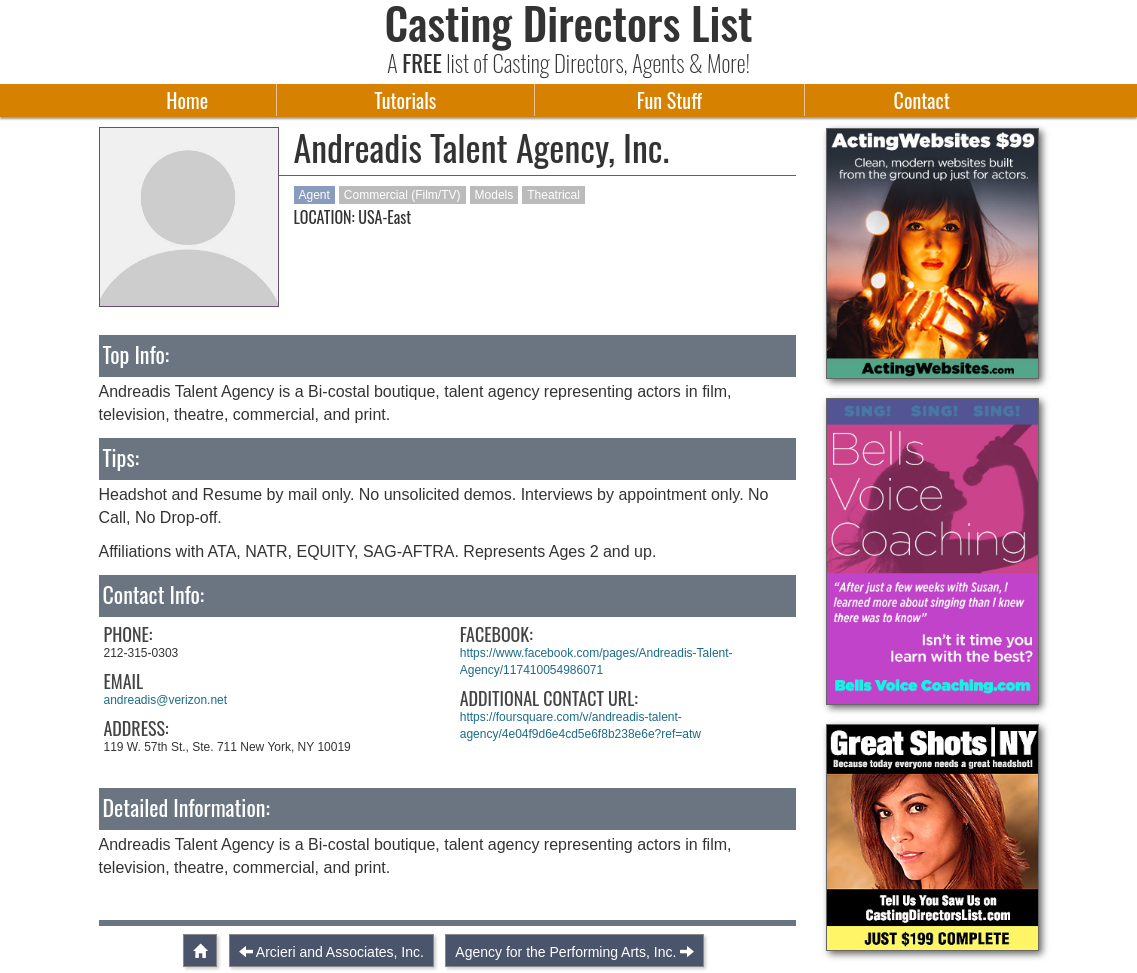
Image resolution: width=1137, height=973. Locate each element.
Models (494, 195)
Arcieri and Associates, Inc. (340, 952)
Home (187, 100)
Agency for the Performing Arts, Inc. (565, 952)
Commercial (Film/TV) (402, 195)
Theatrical (553, 195)
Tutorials (405, 100)
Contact (922, 100)
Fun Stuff (669, 100)
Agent (314, 195)
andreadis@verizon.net (166, 700)
